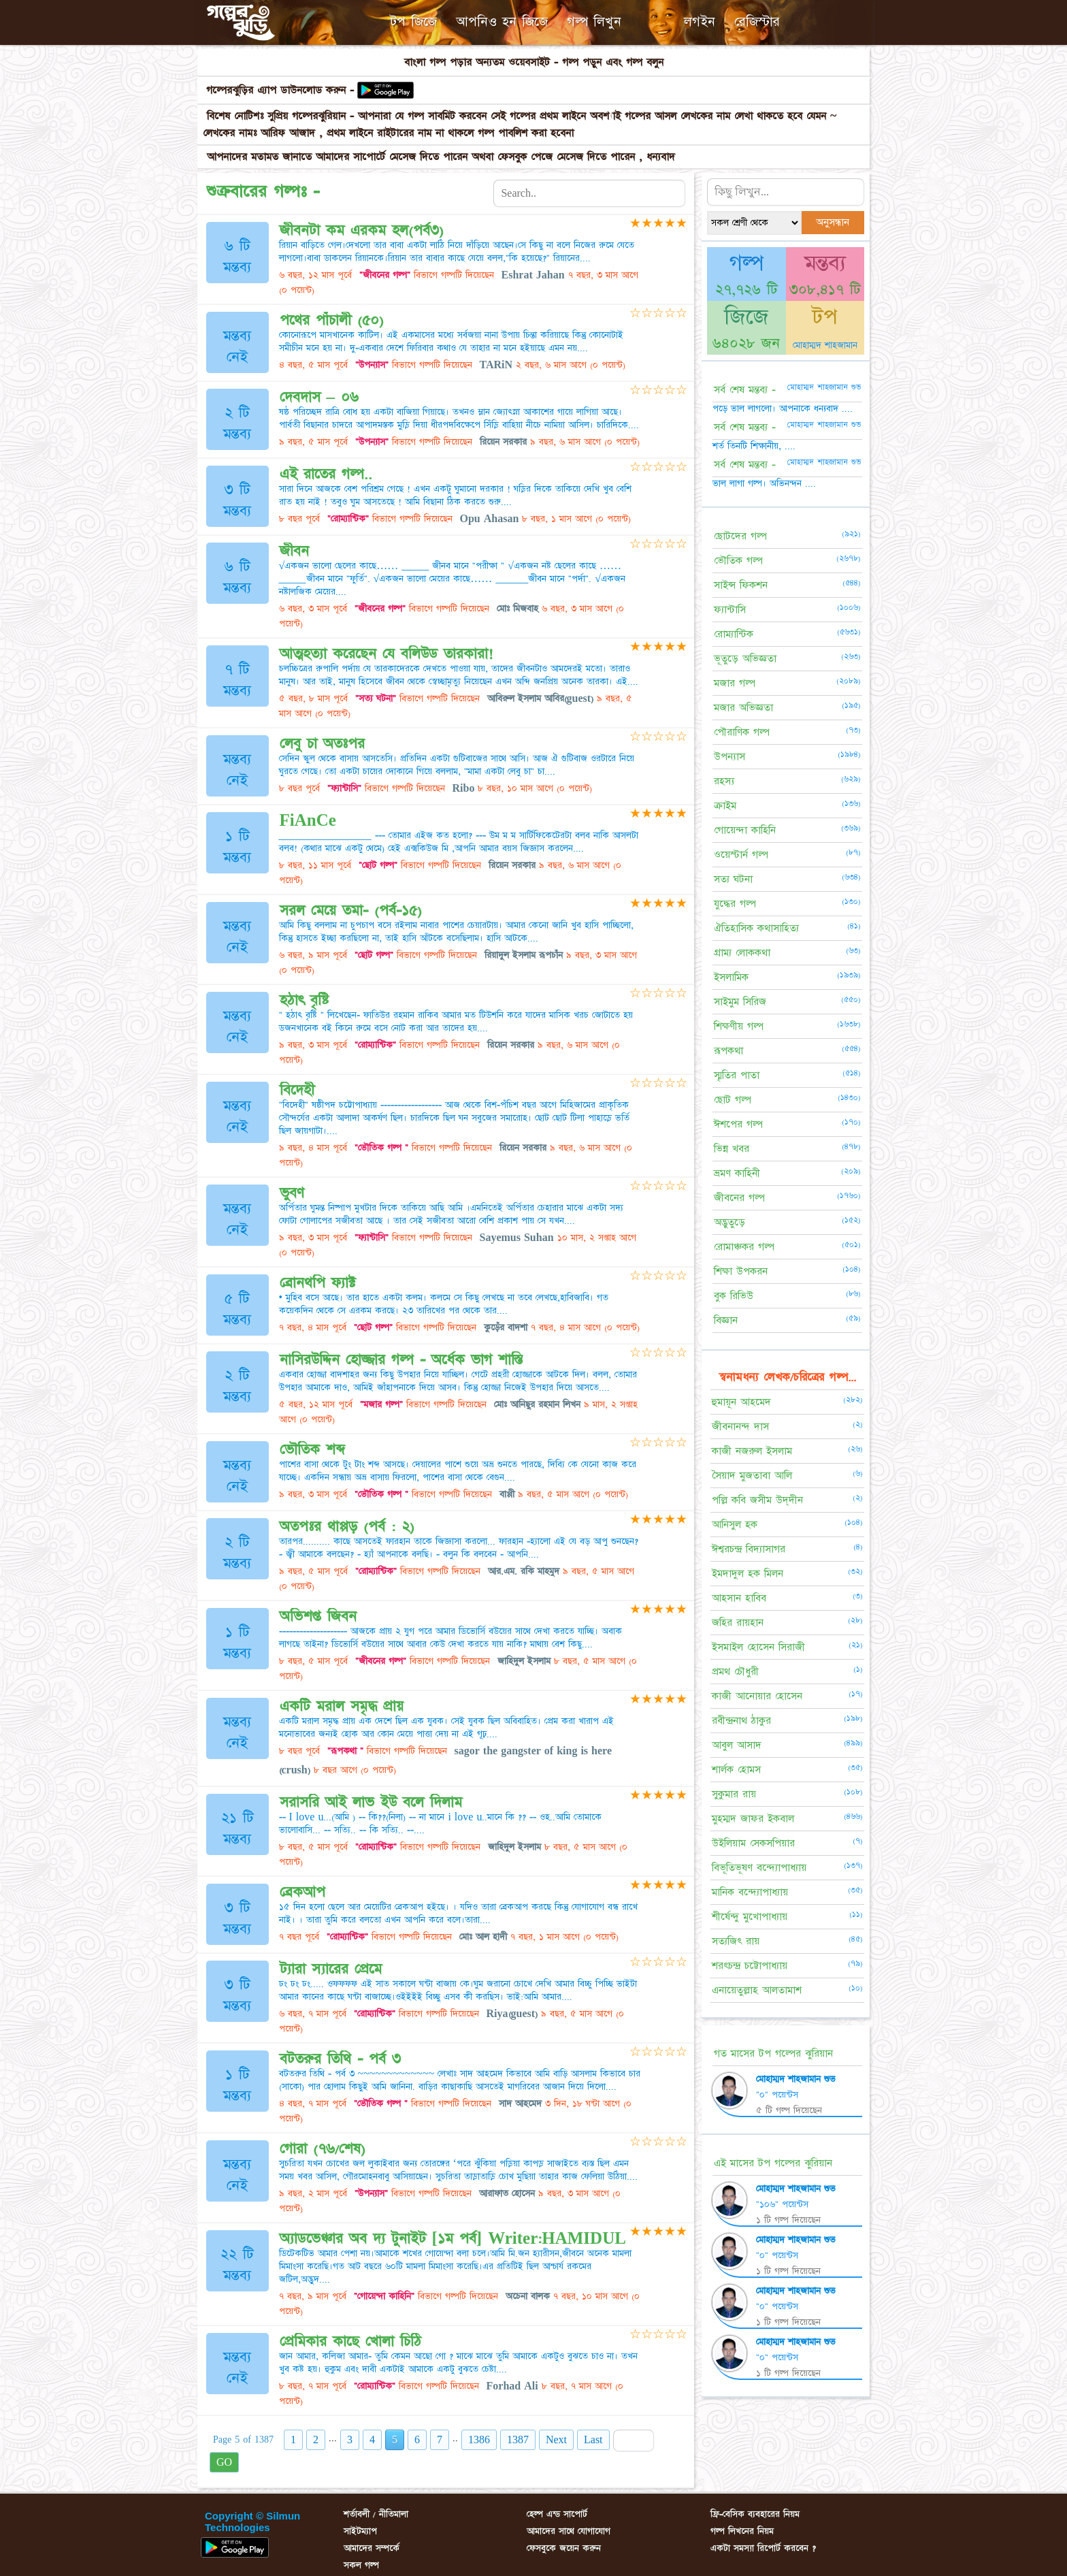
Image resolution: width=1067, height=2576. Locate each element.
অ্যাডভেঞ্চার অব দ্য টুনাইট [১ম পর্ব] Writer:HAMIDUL (453, 2239)
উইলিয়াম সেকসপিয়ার (753, 1843)
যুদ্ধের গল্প (735, 904)
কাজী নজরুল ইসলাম (752, 1451)
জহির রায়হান (738, 1622)
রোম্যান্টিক (733, 634)
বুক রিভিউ (733, 1296)
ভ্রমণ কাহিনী (737, 1173)
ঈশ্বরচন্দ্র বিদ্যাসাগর (748, 1549)
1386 (479, 2440)
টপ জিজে (413, 22)
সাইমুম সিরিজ (740, 1002)
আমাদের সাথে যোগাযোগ (568, 2531)
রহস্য (724, 781)
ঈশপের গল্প (738, 1124)
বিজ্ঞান (726, 1320)
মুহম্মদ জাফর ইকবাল (753, 1819)
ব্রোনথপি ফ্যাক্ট (317, 1283)
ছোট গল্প (732, 1100)
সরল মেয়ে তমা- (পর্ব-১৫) (351, 910)
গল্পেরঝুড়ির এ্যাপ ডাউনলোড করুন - (282, 90)
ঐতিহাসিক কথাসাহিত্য (756, 928)
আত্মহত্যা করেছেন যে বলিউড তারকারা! (386, 654)
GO (224, 2462)
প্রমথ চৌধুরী (735, 1671)
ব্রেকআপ (302, 1892)
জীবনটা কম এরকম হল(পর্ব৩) (362, 230)
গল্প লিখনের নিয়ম (742, 2531)
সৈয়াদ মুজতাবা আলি (752, 1475)
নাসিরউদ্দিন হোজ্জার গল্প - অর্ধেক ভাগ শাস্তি (401, 1360)
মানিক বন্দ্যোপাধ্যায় (750, 1892)
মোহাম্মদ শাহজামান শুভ (796, 2079)
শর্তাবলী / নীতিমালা (376, 2514)
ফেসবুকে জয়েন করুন (564, 2548)
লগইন (699, 22)
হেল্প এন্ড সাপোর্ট (557, 2514)
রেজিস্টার (757, 22)
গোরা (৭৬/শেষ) (322, 2149)
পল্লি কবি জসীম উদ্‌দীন (757, 1500)
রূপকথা (728, 1051)
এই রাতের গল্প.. (326, 474)
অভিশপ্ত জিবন (318, 1616)
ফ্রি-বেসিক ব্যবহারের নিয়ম (755, 2514)
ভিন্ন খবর (731, 1149)
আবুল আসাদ (736, 1745)
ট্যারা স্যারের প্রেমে (331, 1969)
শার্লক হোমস (736, 1769)
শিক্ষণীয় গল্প (739, 1026)
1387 (518, 2440)
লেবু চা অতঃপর (322, 744)
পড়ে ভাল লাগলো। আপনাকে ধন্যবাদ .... (782, 408)
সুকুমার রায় (734, 1794)
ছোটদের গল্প (740, 536)
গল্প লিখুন (594, 22)
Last (593, 2440)
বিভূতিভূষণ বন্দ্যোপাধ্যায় (759, 1868)
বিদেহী (297, 1090)
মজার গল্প (734, 683)
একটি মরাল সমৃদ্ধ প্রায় (342, 1706)
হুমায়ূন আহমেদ (741, 1402)
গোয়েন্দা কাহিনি (745, 830)
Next (556, 2440)
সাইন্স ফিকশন (741, 585)
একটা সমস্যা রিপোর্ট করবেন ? (763, 2548)
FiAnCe (308, 821)
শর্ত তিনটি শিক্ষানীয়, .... (753, 446)
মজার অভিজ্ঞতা (743, 708)
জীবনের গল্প (739, 1198)
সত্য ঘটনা (733, 879)
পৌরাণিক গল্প (742, 732)
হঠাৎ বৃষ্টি (304, 1000)
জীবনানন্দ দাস (740, 1426)
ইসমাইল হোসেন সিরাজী (758, 1647)
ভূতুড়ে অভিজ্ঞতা (745, 658)
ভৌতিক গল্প (738, 560)
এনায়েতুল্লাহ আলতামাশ (757, 1990)
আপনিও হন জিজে (502, 22)
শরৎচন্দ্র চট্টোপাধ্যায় (749, 1966)
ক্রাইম (725, 806)
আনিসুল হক (734, 1524)
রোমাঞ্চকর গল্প (744, 1247)
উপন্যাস (729, 757)
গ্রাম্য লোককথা (742, 953)
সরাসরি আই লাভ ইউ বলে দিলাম (371, 1802)
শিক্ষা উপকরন (741, 1271)
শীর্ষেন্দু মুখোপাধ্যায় (749, 1917)
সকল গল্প (361, 2565)
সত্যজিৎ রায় (735, 1941)
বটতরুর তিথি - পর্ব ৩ (340, 2059)
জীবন (294, 551)
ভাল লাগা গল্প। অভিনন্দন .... (764, 483)
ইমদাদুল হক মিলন (747, 1573)
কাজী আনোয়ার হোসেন (757, 1696)
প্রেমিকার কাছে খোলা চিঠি (350, 2341)
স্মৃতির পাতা (736, 1075)
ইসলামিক (731, 977)
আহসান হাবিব (739, 1598)
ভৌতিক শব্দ (312, 1450)
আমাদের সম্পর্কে (371, 2548)
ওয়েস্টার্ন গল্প (741, 855)
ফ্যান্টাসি (730, 609)
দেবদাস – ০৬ (319, 397)
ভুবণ (292, 1193)
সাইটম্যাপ (360, 2531)
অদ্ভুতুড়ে (729, 1222)
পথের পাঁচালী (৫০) (332, 320)
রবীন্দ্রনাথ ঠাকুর (741, 1720)
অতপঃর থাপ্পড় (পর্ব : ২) (347, 1526)
